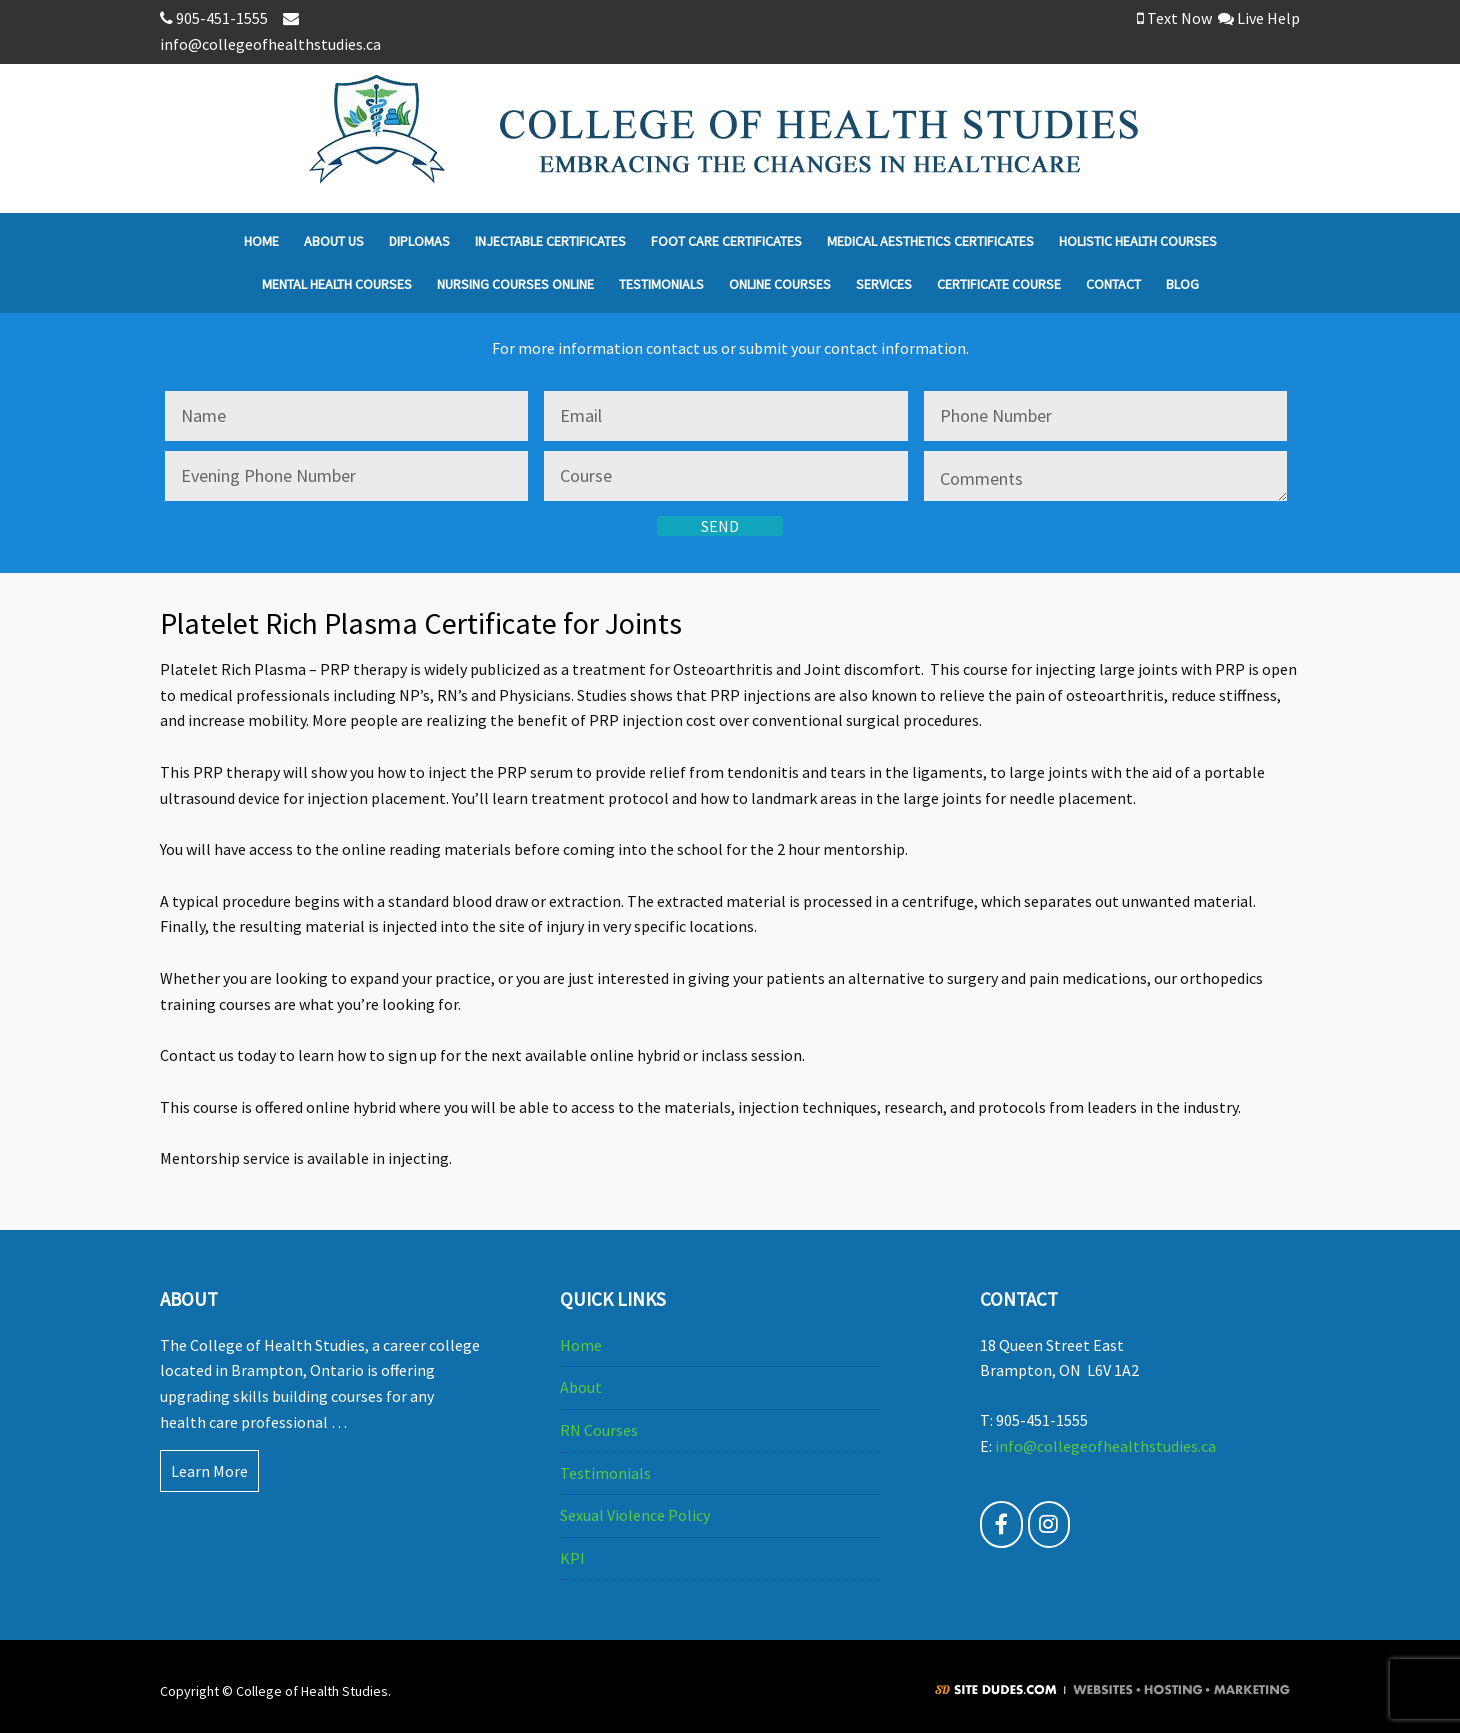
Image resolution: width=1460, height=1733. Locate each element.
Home (581, 1345)
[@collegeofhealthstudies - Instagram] (1049, 1524)
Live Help (1259, 18)
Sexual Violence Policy (635, 1515)
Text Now (1174, 18)
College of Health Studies (804, 138)
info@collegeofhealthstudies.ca (1105, 1446)
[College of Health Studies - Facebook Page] (1001, 1524)
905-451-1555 (217, 18)
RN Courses (599, 1430)
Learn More (209, 1471)
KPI (572, 1558)
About (581, 1387)
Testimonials (605, 1473)
